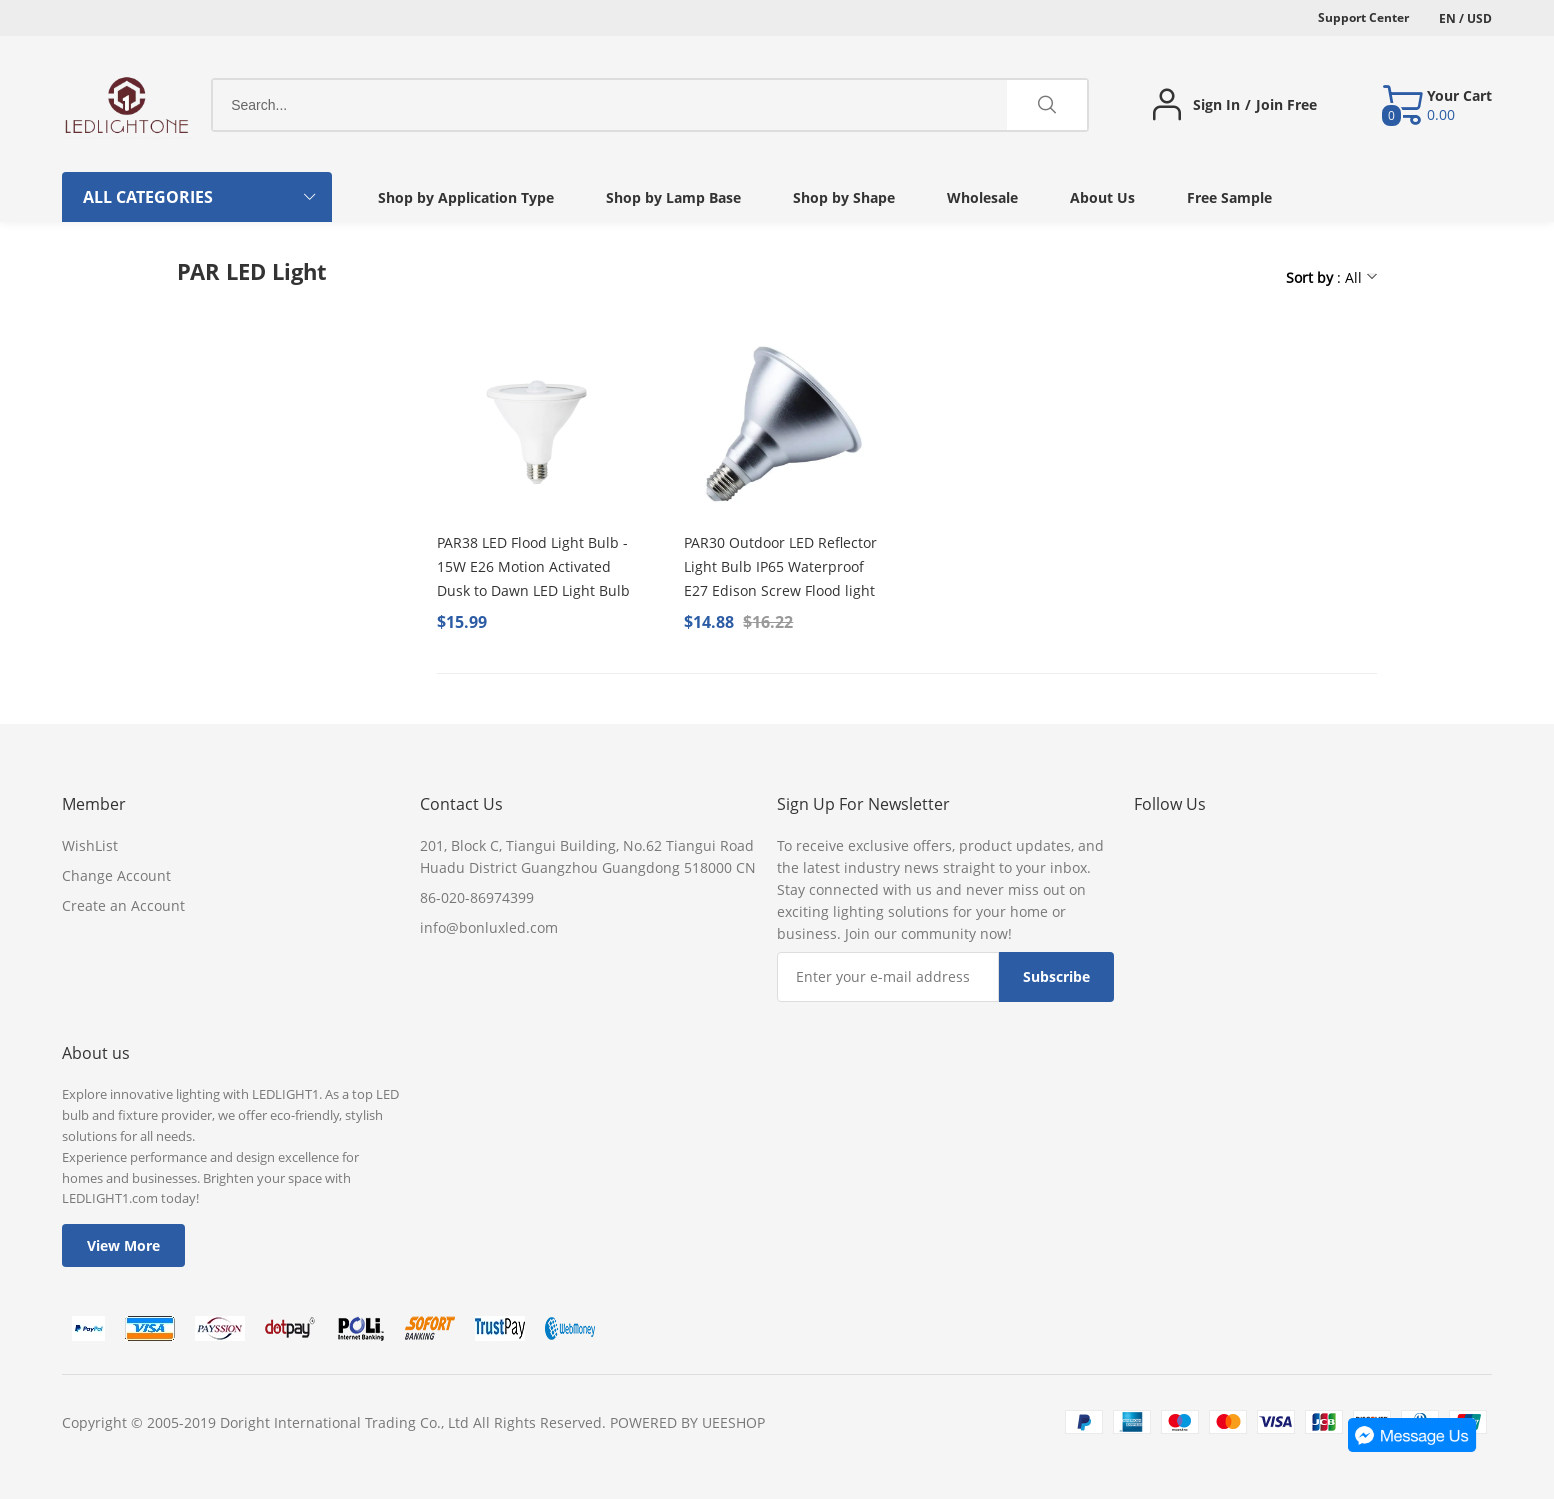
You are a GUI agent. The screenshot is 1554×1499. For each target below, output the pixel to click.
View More (123, 1245)
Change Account (116, 875)
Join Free (1286, 105)
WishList (90, 845)
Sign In (1216, 105)
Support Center (1363, 17)
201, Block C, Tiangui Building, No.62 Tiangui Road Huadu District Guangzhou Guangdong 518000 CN (588, 856)
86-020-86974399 (477, 897)
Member (94, 804)
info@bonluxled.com (489, 927)
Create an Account (123, 905)
